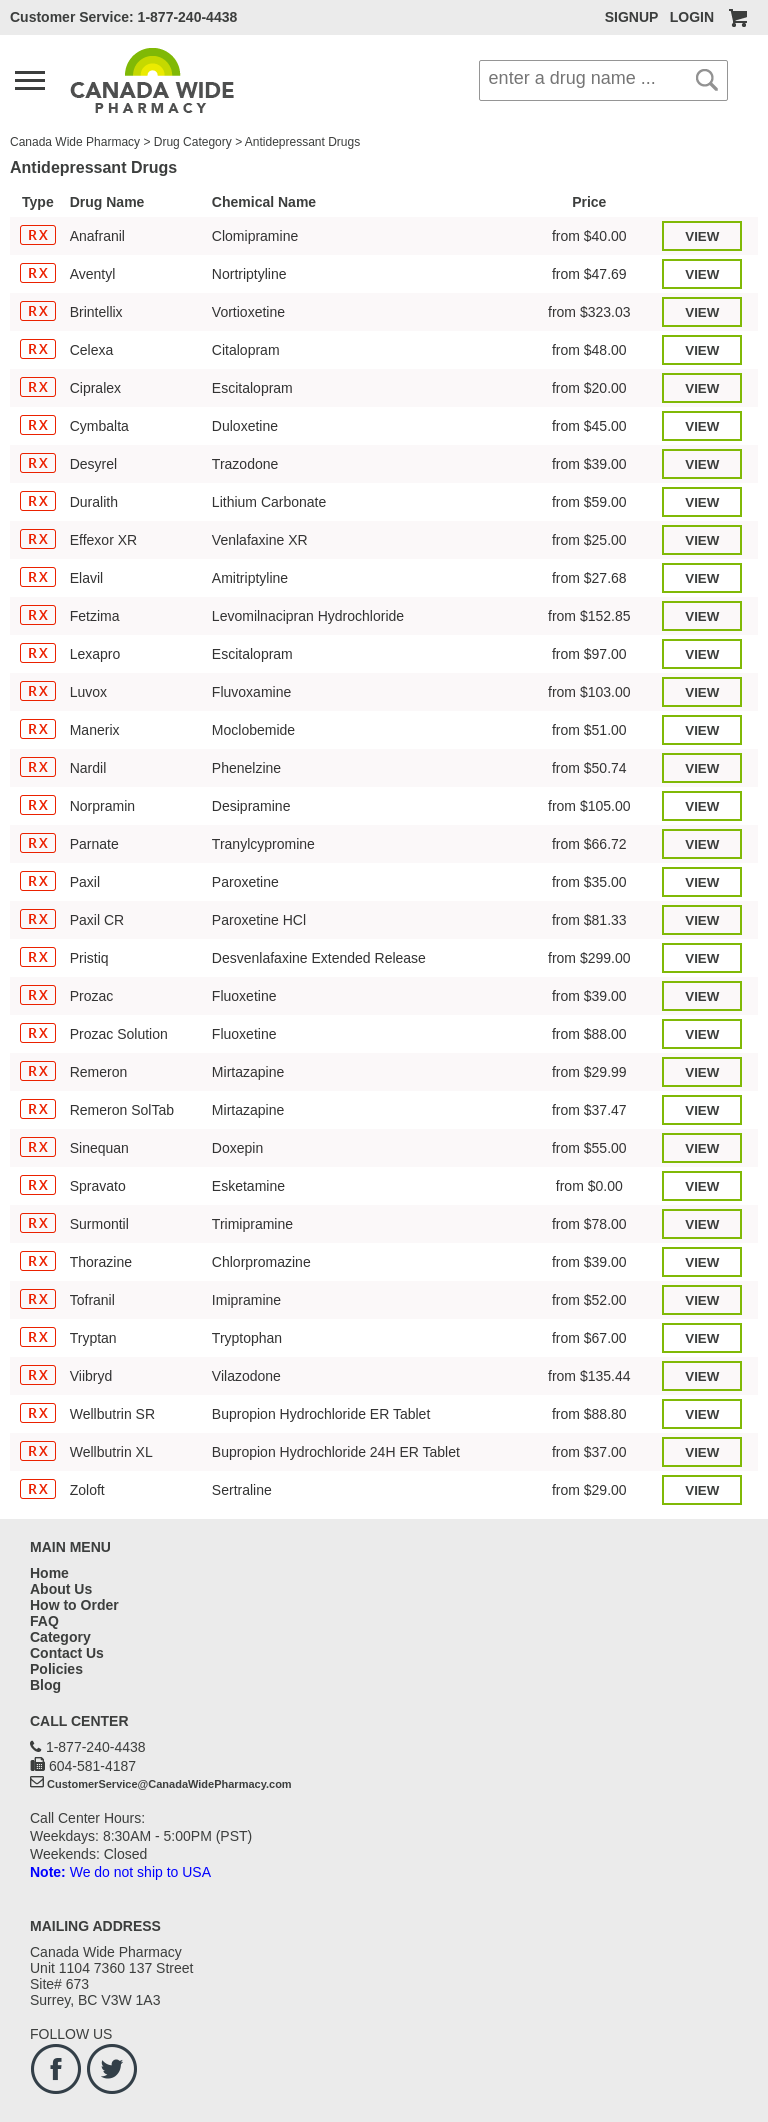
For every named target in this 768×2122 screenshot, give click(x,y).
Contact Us (67, 1653)
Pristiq (89, 958)
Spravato (98, 1186)
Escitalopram (252, 388)
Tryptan (93, 1338)
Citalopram (246, 350)
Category (60, 1637)
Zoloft (87, 1490)
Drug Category (193, 142)
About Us (61, 1589)
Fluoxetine (244, 996)
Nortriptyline (249, 274)
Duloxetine (245, 426)
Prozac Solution (119, 1034)
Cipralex (95, 388)
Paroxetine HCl (259, 920)
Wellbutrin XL (111, 1452)
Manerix (95, 730)
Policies (56, 1669)
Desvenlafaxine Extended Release (319, 958)
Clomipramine (255, 236)
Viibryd (91, 1376)
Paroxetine (245, 882)
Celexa (92, 350)
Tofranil (92, 1300)
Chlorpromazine (261, 1262)
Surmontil (99, 1224)
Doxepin (237, 1148)
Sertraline (242, 1490)
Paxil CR (97, 920)
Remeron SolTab (122, 1110)
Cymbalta (99, 426)
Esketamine (248, 1186)
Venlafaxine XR (260, 540)
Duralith (94, 502)
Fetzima (95, 616)
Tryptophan (247, 1338)
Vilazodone (246, 1376)
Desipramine (251, 806)
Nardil (88, 768)
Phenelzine (246, 768)
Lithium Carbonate (269, 502)
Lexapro (95, 654)
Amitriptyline (250, 578)
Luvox (88, 692)
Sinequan (99, 1148)
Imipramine (246, 1300)
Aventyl (93, 274)
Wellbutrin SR (112, 1414)
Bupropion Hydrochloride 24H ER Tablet (336, 1452)
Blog (45, 1685)
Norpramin (102, 806)
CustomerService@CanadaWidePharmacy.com (169, 1784)
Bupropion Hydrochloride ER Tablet (321, 1414)
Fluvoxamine (251, 692)
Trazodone (245, 464)
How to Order (74, 1605)
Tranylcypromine (263, 844)
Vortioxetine (248, 312)
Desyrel (93, 464)
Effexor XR (103, 540)
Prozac (92, 996)
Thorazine (101, 1262)
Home (49, 1573)
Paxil (85, 882)
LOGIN (692, 17)
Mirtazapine (248, 1072)
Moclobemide (253, 730)
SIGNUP (631, 17)
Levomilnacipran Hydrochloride (308, 616)
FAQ (44, 1621)
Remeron (99, 1072)
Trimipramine (252, 1224)
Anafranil (97, 236)
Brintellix (96, 312)
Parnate (94, 844)
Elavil (86, 578)
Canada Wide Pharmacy (75, 142)
